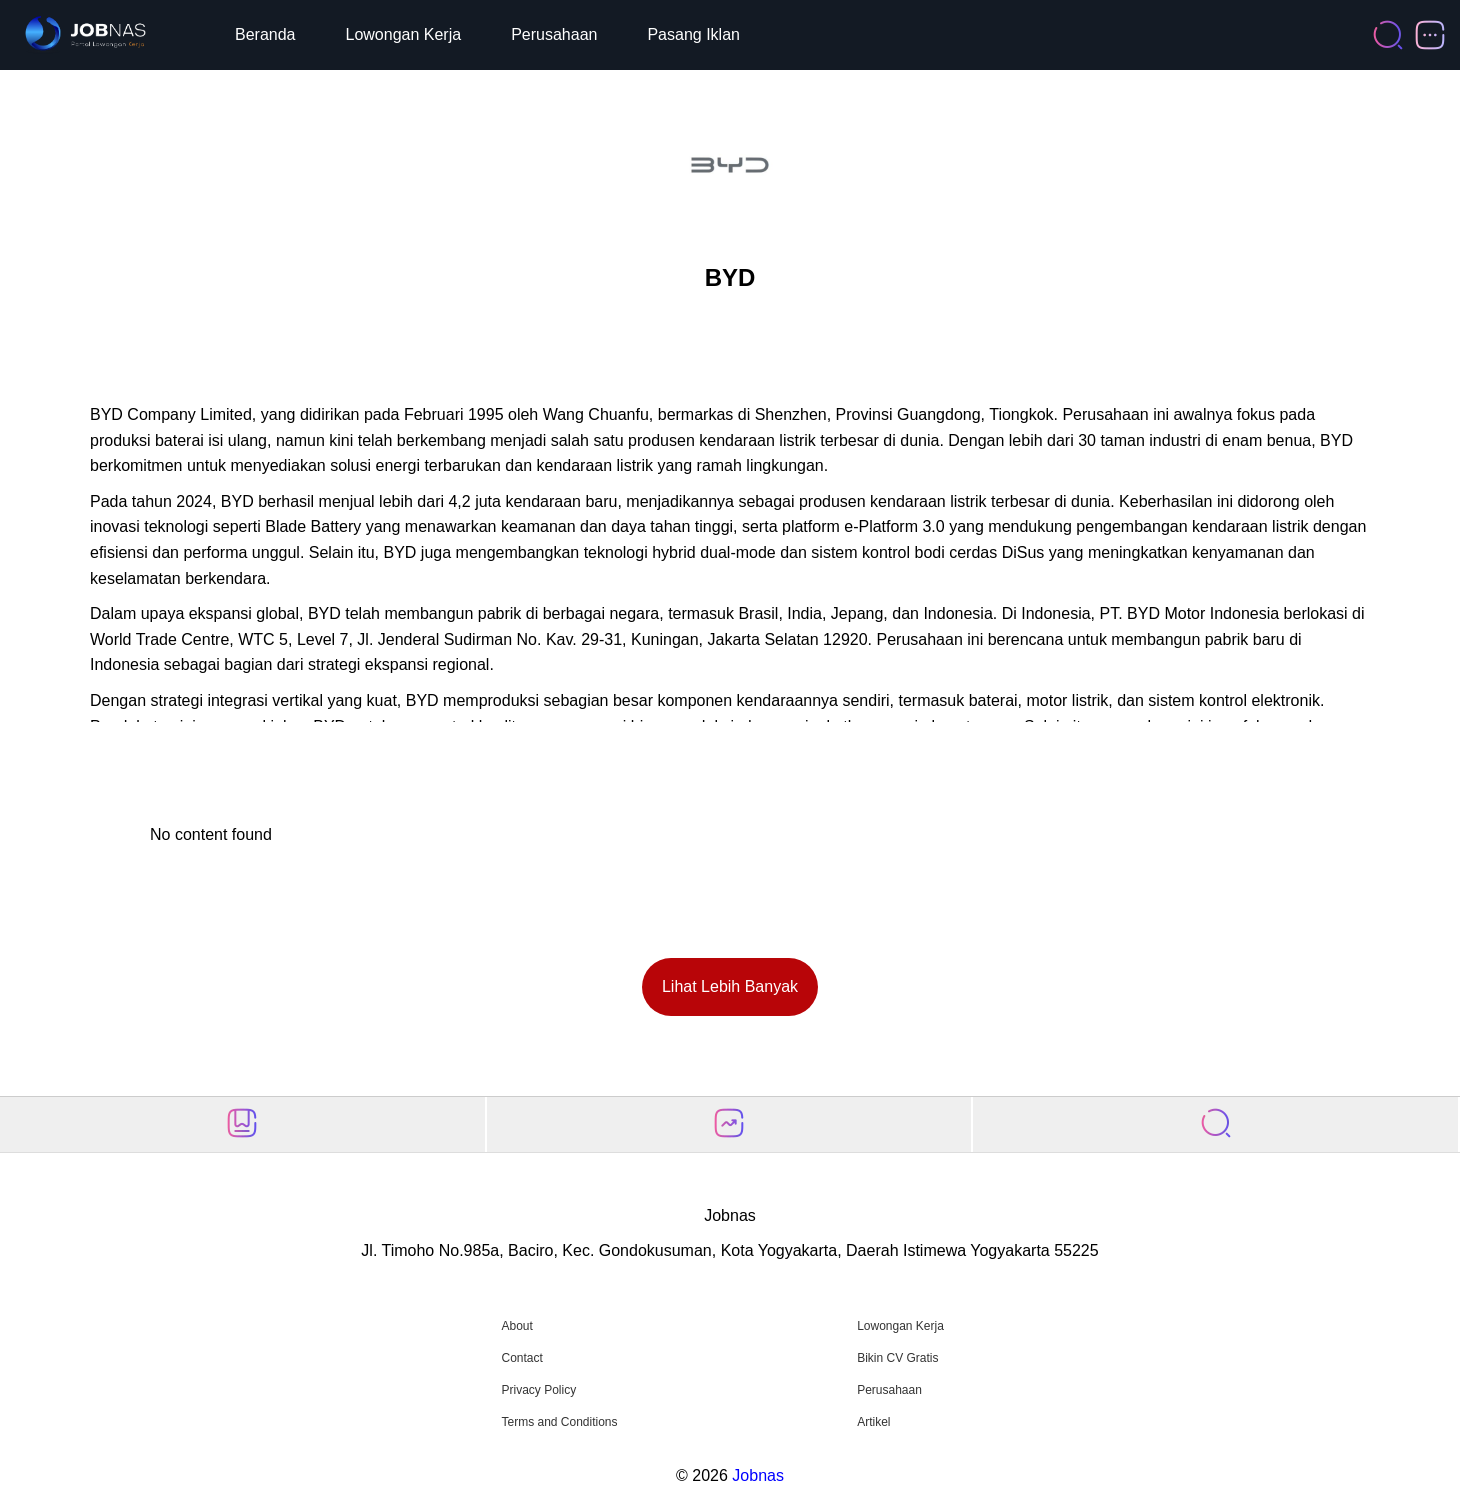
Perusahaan (554, 34)
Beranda (265, 34)
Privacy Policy (538, 1390)
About (516, 1326)
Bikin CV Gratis (897, 1358)
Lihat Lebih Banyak (730, 986)
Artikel (873, 1422)
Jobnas (758, 1475)
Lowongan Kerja (404, 34)
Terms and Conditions (559, 1422)
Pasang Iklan (693, 34)
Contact (521, 1358)
